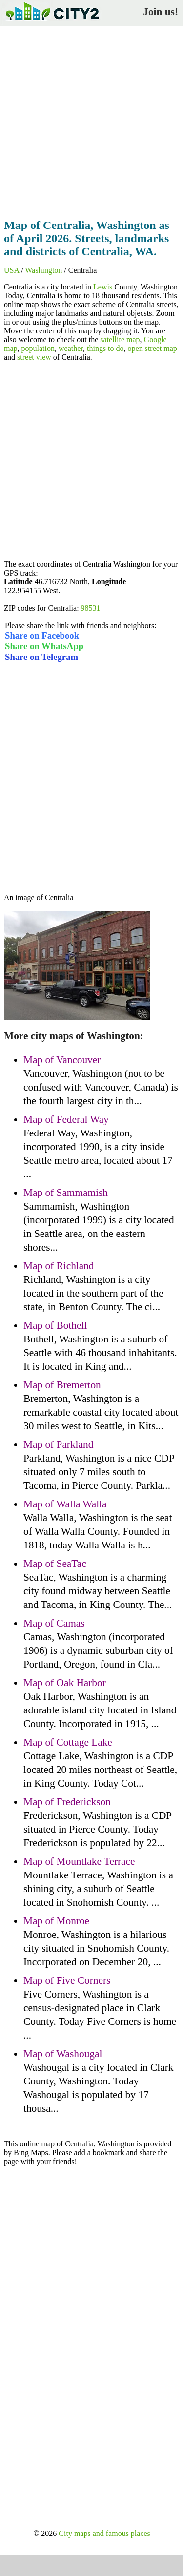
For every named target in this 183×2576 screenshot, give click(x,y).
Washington (43, 270)
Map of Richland (58, 1266)
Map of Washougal (62, 2054)
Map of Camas (54, 1623)
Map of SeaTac (54, 1563)
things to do (105, 348)
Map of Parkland (58, 1444)
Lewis (102, 287)
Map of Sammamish (65, 1192)
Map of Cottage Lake (67, 1742)
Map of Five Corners (66, 1980)
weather (71, 348)
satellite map (120, 339)
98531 (91, 608)
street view (34, 357)
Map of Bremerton (62, 1385)
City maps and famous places (104, 2533)
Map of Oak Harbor (64, 1683)
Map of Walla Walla (65, 1504)
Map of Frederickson (67, 1802)
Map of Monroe (56, 1921)
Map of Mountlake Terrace (79, 1861)
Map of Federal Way (66, 1119)
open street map (152, 348)
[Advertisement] (91, 119)
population (38, 348)
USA (11, 270)
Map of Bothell (55, 1325)
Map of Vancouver (62, 1060)
